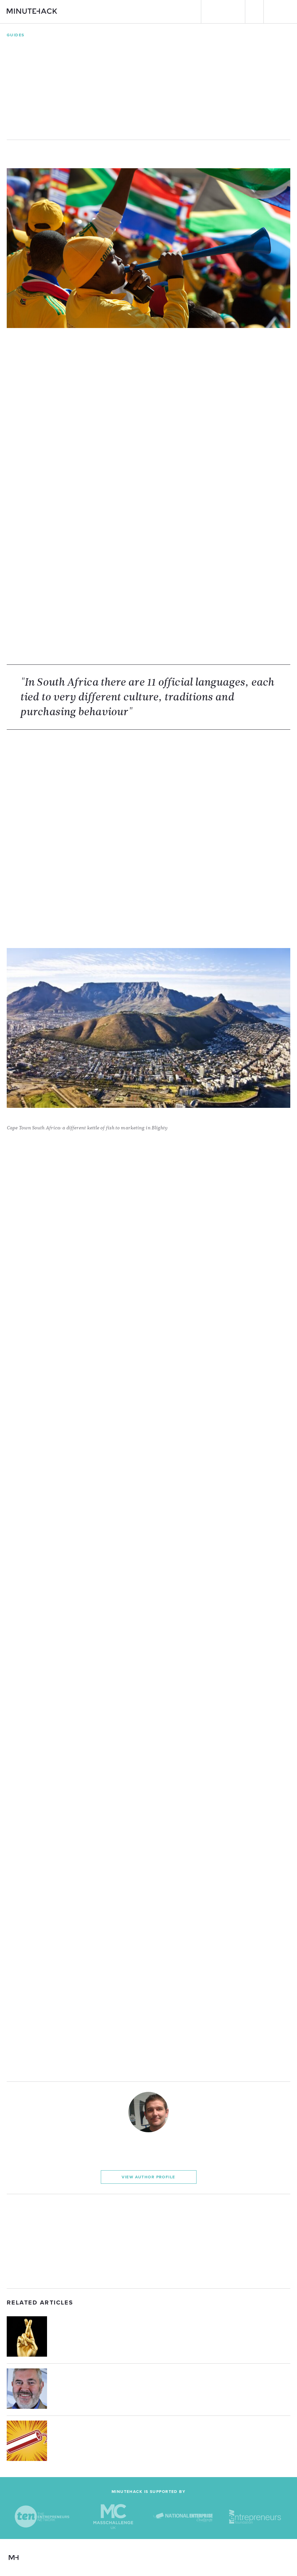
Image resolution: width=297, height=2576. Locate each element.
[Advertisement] (148, 2241)
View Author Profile (148, 2177)
